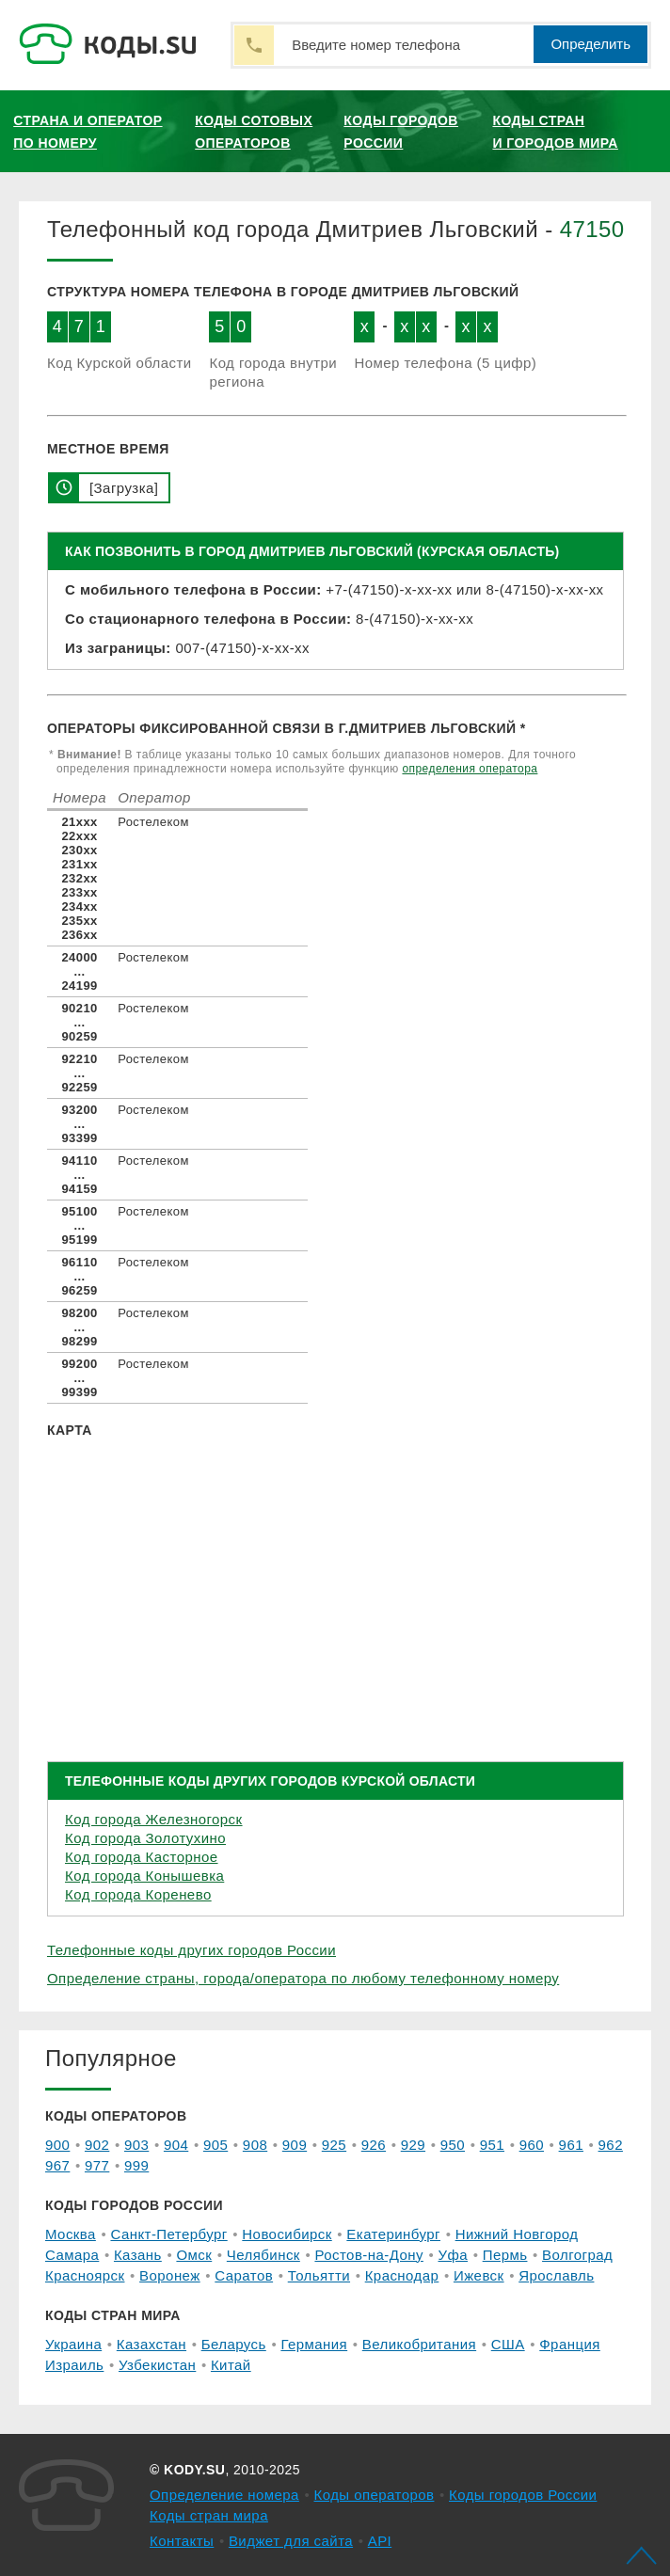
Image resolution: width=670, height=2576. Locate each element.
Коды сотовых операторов (253, 132)
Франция (569, 2344)
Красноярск (84, 2275)
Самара (72, 2255)
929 (413, 2145)
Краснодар (402, 2275)
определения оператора (469, 768)
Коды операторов (374, 2495)
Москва (70, 2234)
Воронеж (169, 2275)
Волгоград (577, 2255)
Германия (313, 2344)
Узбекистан (157, 2365)
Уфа (454, 2255)
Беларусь (233, 2344)
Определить (590, 44)
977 (97, 2165)
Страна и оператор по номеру (87, 132)
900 (57, 2145)
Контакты (182, 2541)
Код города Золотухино (145, 1838)
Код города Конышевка (144, 1876)
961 (571, 2145)
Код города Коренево (138, 1894)
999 (136, 2165)
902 (97, 2145)
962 (610, 2145)
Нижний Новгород (517, 2234)
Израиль (74, 2365)
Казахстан (151, 2344)
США (508, 2344)
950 (452, 2145)
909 (294, 2145)
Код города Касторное (141, 1857)
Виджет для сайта (291, 2541)
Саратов (244, 2275)
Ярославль (556, 2275)
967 (57, 2165)
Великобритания (419, 2344)
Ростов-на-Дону (368, 2255)
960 (531, 2145)
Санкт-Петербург (168, 2234)
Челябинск (263, 2255)
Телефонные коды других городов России (191, 1950)
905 (215, 2145)
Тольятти (319, 2275)
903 (136, 2145)
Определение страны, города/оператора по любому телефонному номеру (303, 1978)
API (380, 2541)
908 (255, 2145)
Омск (194, 2255)
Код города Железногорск (154, 1819)
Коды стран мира (209, 2515)
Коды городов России (400, 132)
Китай (231, 2365)
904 (176, 2145)
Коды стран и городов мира (554, 132)
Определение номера (224, 2495)
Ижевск (479, 2275)
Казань (138, 2255)
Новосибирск (286, 2234)
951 (492, 2145)
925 (334, 2145)
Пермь (505, 2255)
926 (373, 2145)
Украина (73, 2344)
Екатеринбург (393, 2234)
